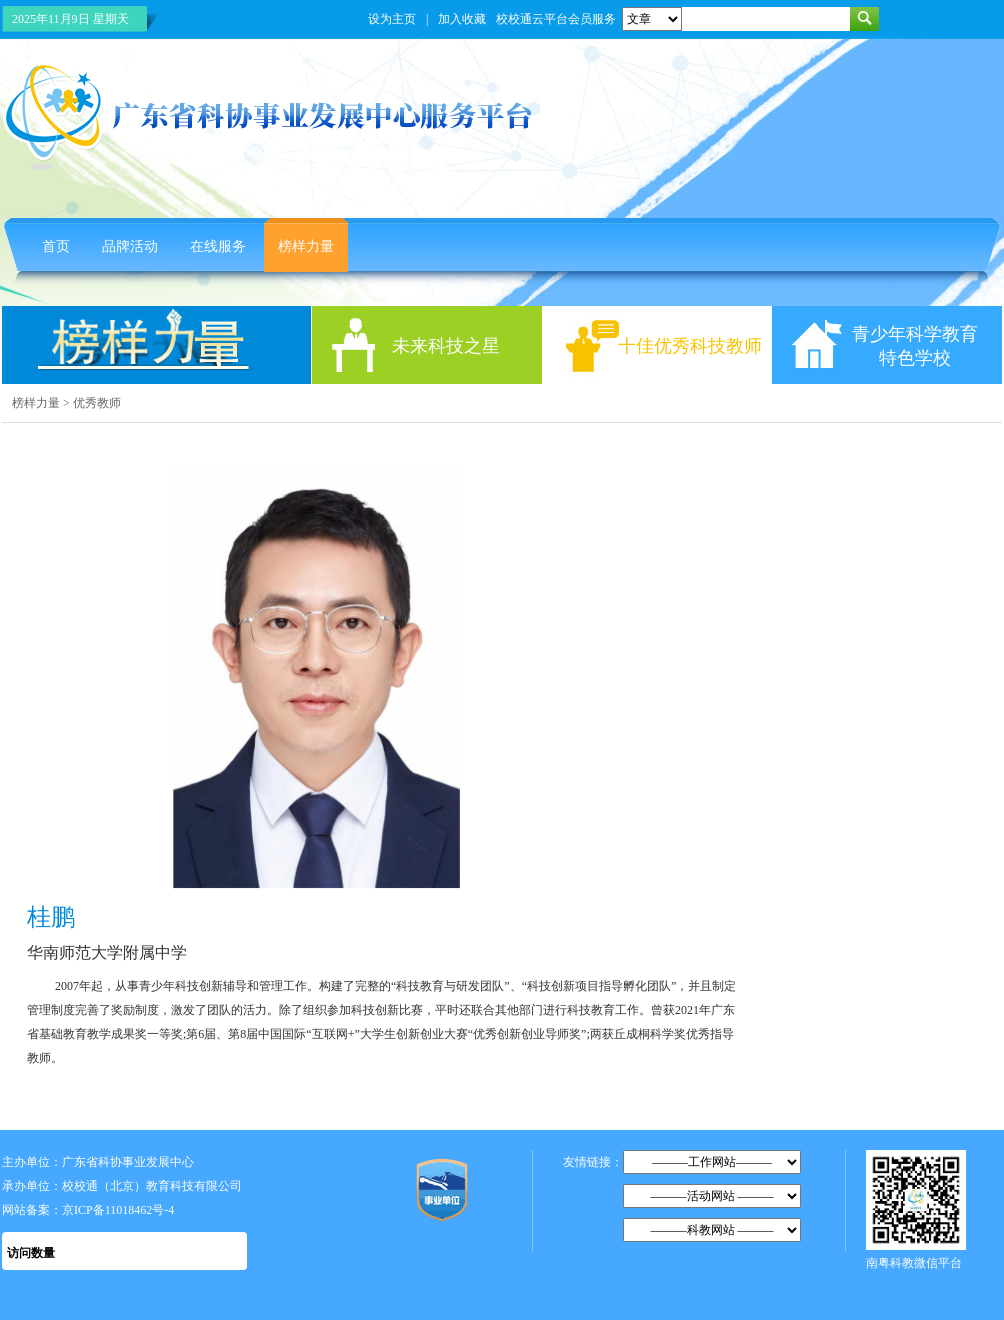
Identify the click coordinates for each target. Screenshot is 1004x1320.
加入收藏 (462, 19)
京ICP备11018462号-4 (118, 1210)
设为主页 (392, 19)
